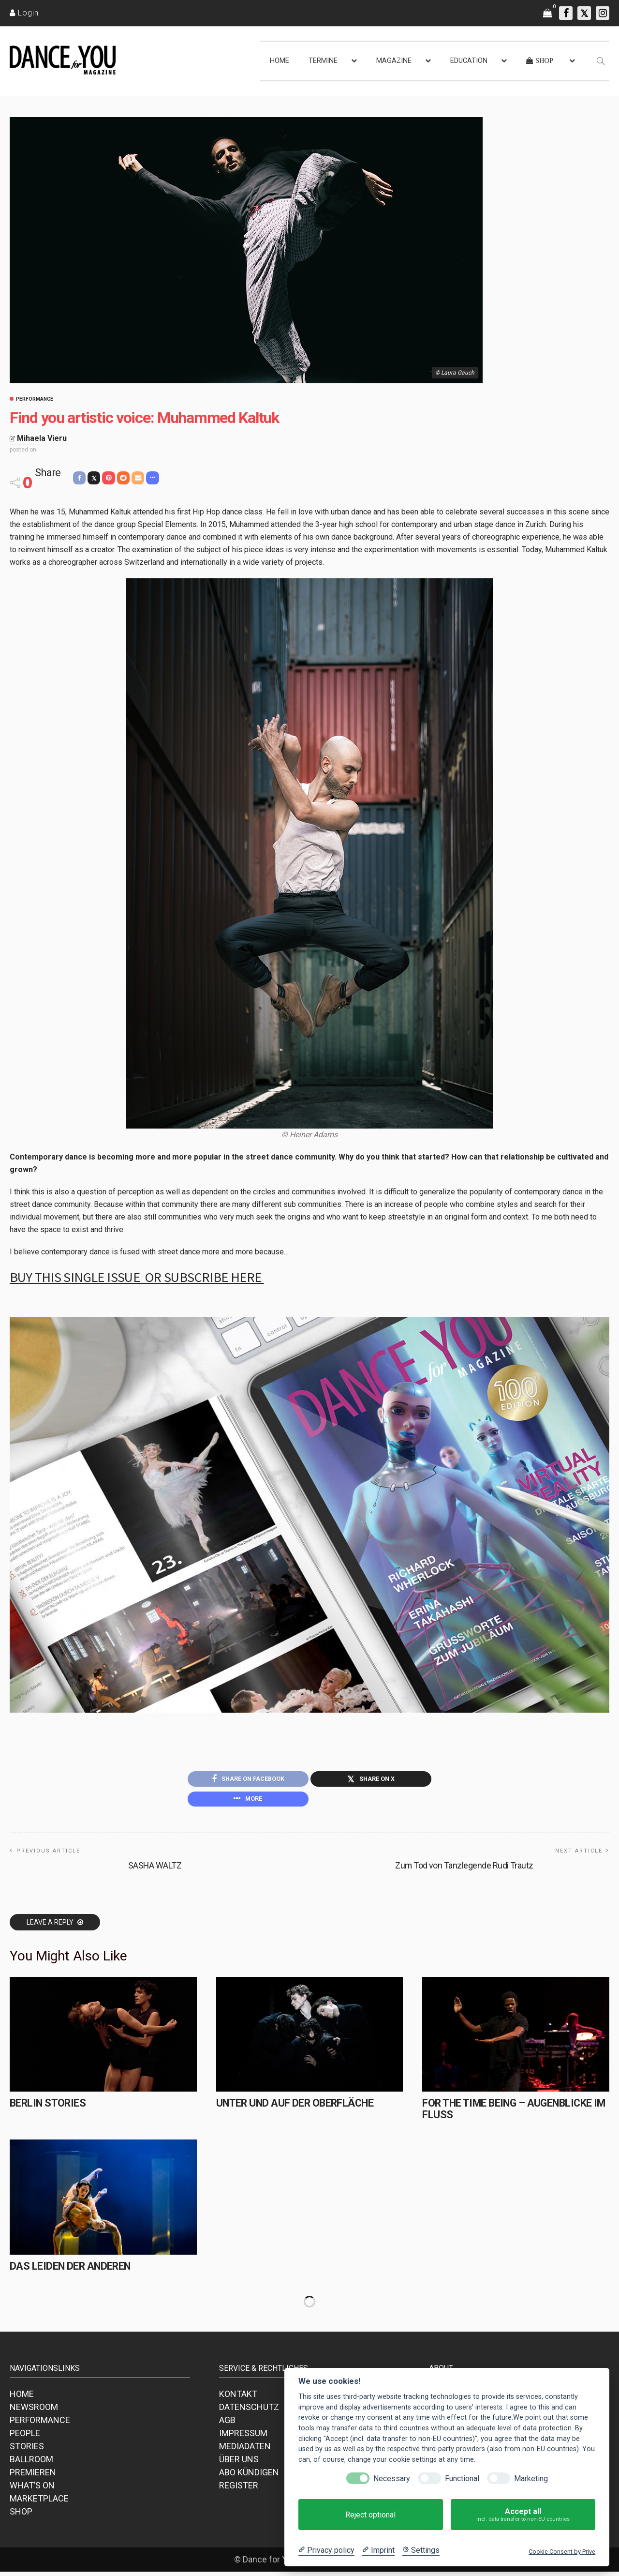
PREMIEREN (33, 2476)
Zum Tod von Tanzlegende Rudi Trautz (464, 1869)
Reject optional (370, 2514)
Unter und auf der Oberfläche (292, 2107)
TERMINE (323, 61)
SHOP (21, 2516)
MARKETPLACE (39, 2503)
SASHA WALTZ (155, 1869)
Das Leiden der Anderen (68, 2270)
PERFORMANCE (40, 2424)
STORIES (27, 2450)
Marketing (531, 2478)
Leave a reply (51, 1926)
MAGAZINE (394, 61)
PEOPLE (25, 2437)
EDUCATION (468, 61)
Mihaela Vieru (42, 438)
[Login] (24, 12)
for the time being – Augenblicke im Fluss (510, 2112)
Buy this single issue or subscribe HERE (137, 1277)
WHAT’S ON (32, 2490)
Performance (34, 399)
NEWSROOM (34, 2411)
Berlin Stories (46, 2107)
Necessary (391, 2478)
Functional (462, 2478)
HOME (279, 61)
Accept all (523, 2515)
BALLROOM (31, 2463)
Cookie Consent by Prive (562, 2551)
